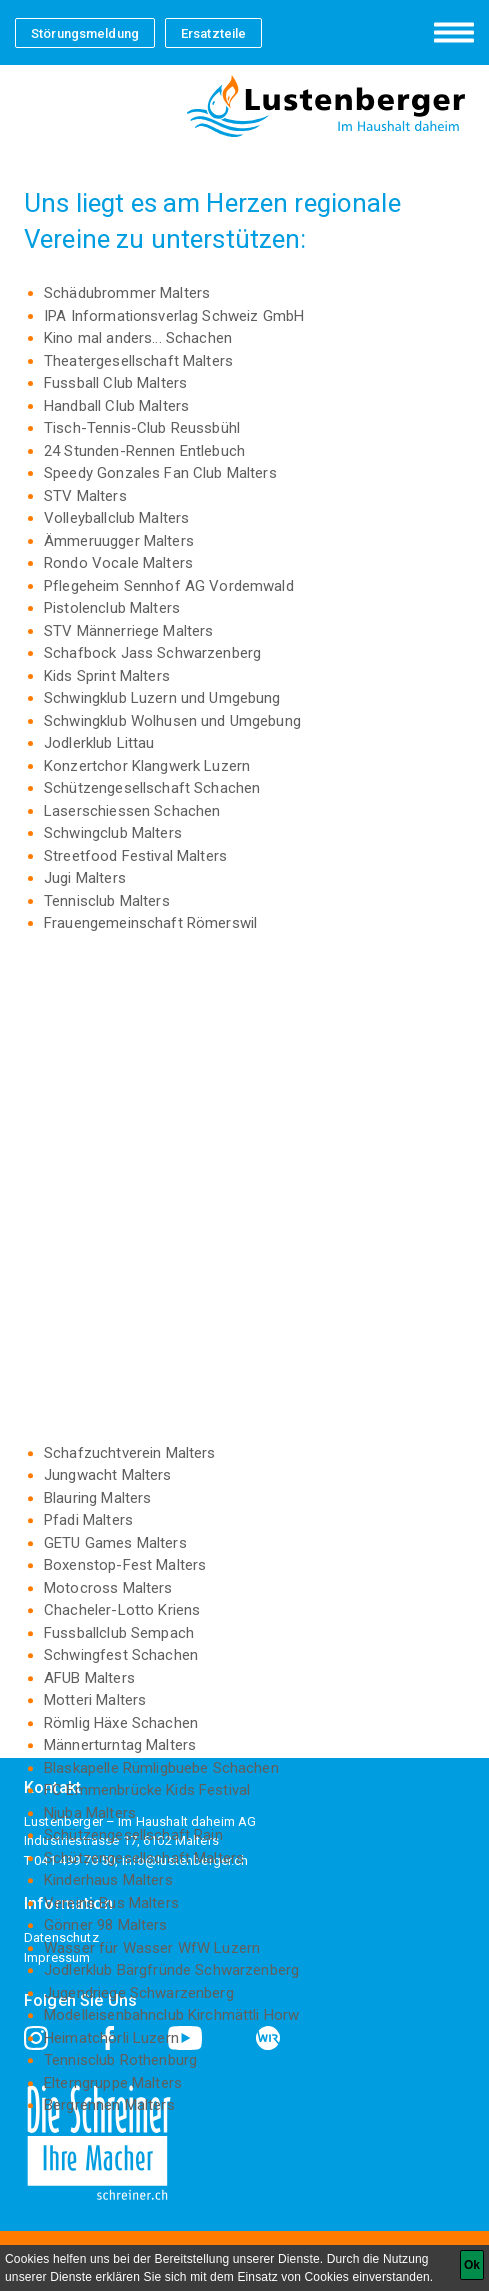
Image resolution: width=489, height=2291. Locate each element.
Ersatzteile (213, 33)
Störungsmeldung (85, 33)
